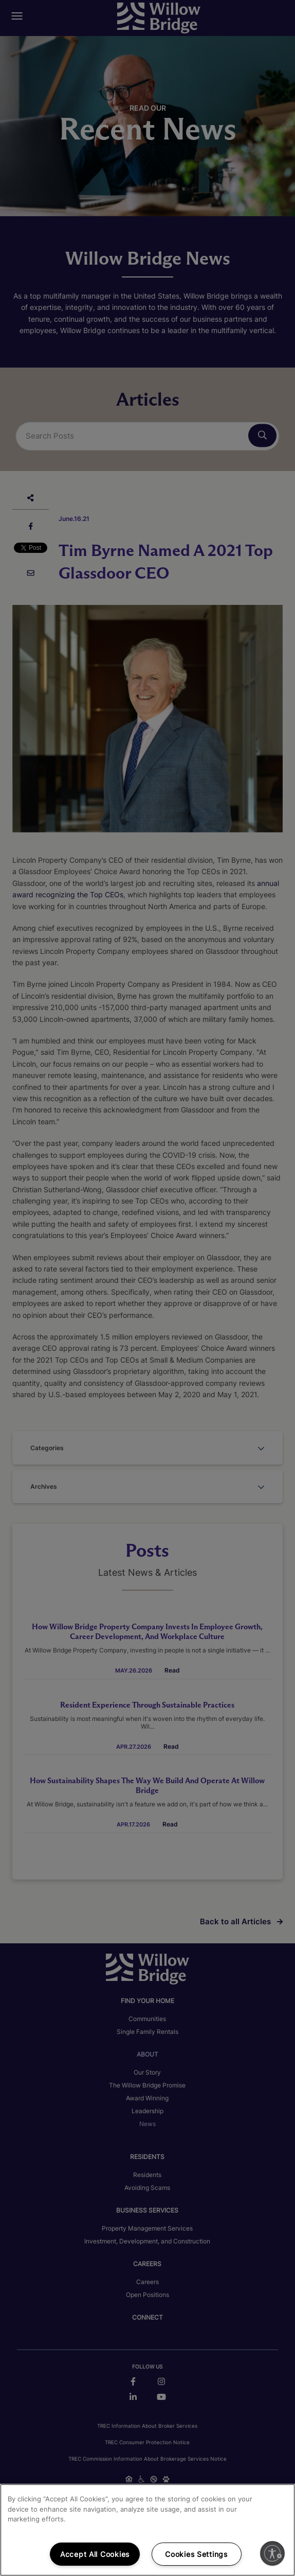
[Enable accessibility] (272, 2553)
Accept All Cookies (95, 2554)
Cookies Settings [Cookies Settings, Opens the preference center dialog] (196, 2554)
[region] (147, 2530)
